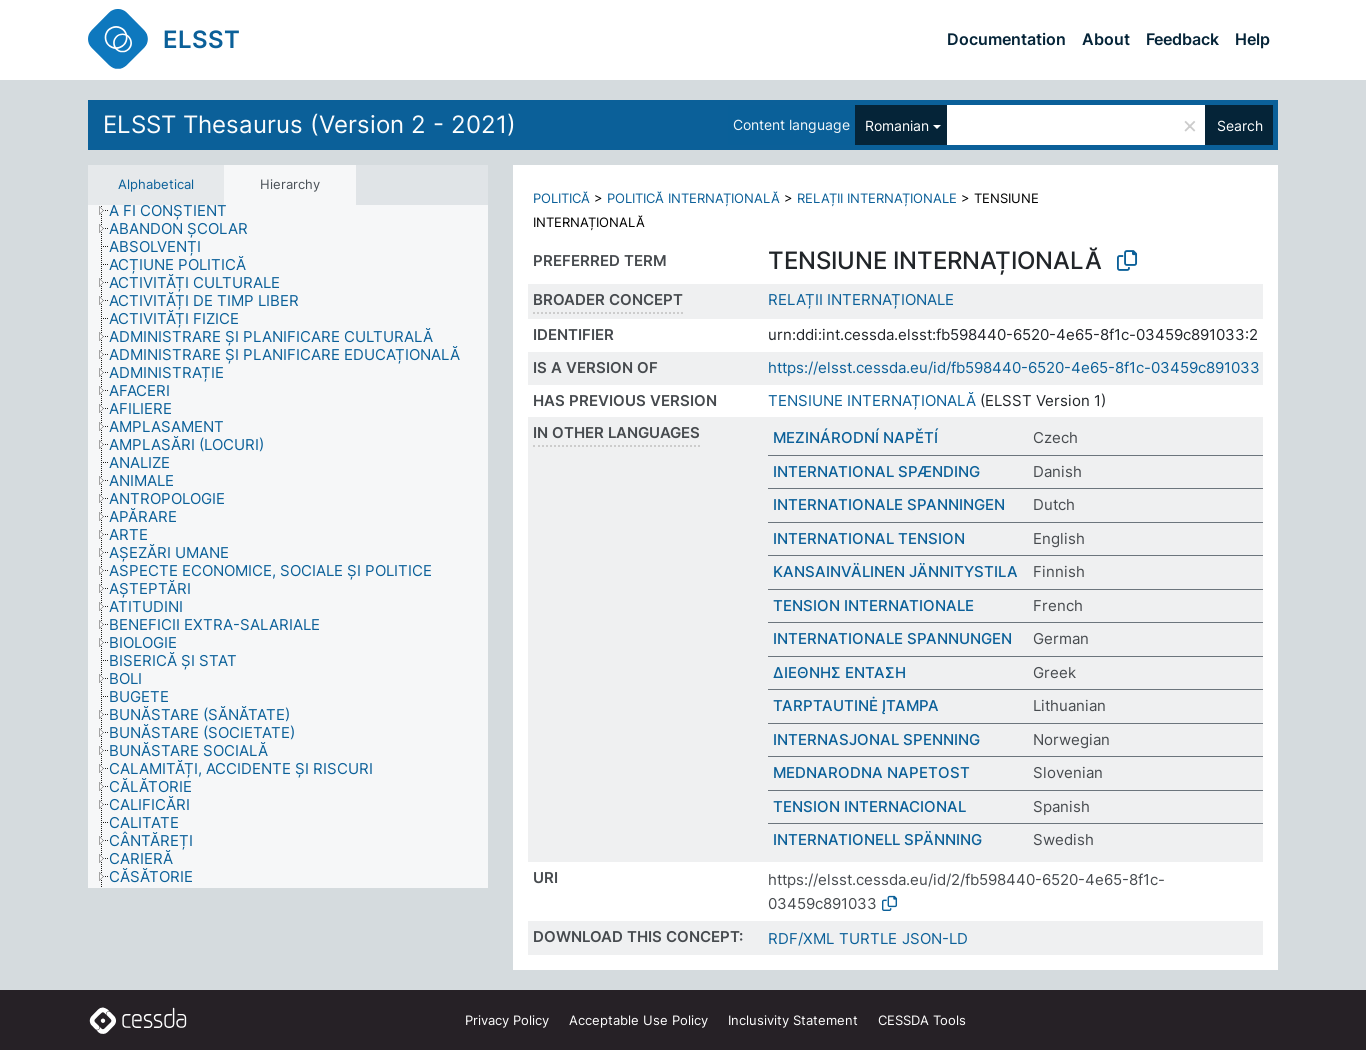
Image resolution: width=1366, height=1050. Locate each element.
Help (1252, 39)
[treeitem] (176, 211)
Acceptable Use (638, 1020)
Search (1240, 125)
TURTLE (868, 938)
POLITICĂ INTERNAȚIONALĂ (693, 198)
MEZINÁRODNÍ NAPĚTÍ (855, 437)
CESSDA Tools (922, 1020)
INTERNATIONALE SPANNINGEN (889, 504)
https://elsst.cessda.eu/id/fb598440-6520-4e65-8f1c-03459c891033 (1014, 367)
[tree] (288, 547)
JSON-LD (935, 938)
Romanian (897, 125)
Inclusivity (793, 1020)
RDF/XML (801, 938)
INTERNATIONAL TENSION (869, 538)
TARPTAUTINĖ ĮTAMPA (856, 705)
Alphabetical (156, 184)
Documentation (1006, 39)
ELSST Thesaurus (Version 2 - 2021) (309, 124)
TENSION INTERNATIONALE (873, 605)
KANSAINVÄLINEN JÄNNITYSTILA (895, 571)
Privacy (507, 1020)
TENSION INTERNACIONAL (869, 806)
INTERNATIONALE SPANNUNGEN (892, 638)
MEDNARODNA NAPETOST (871, 772)
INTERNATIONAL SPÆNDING (876, 471)
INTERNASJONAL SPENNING (876, 739)
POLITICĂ (561, 198)
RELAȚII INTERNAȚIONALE (877, 198)
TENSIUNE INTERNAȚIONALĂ (872, 400)
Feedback (1182, 39)
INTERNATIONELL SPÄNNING (877, 839)
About (1106, 39)
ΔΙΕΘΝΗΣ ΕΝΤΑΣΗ (839, 672)
